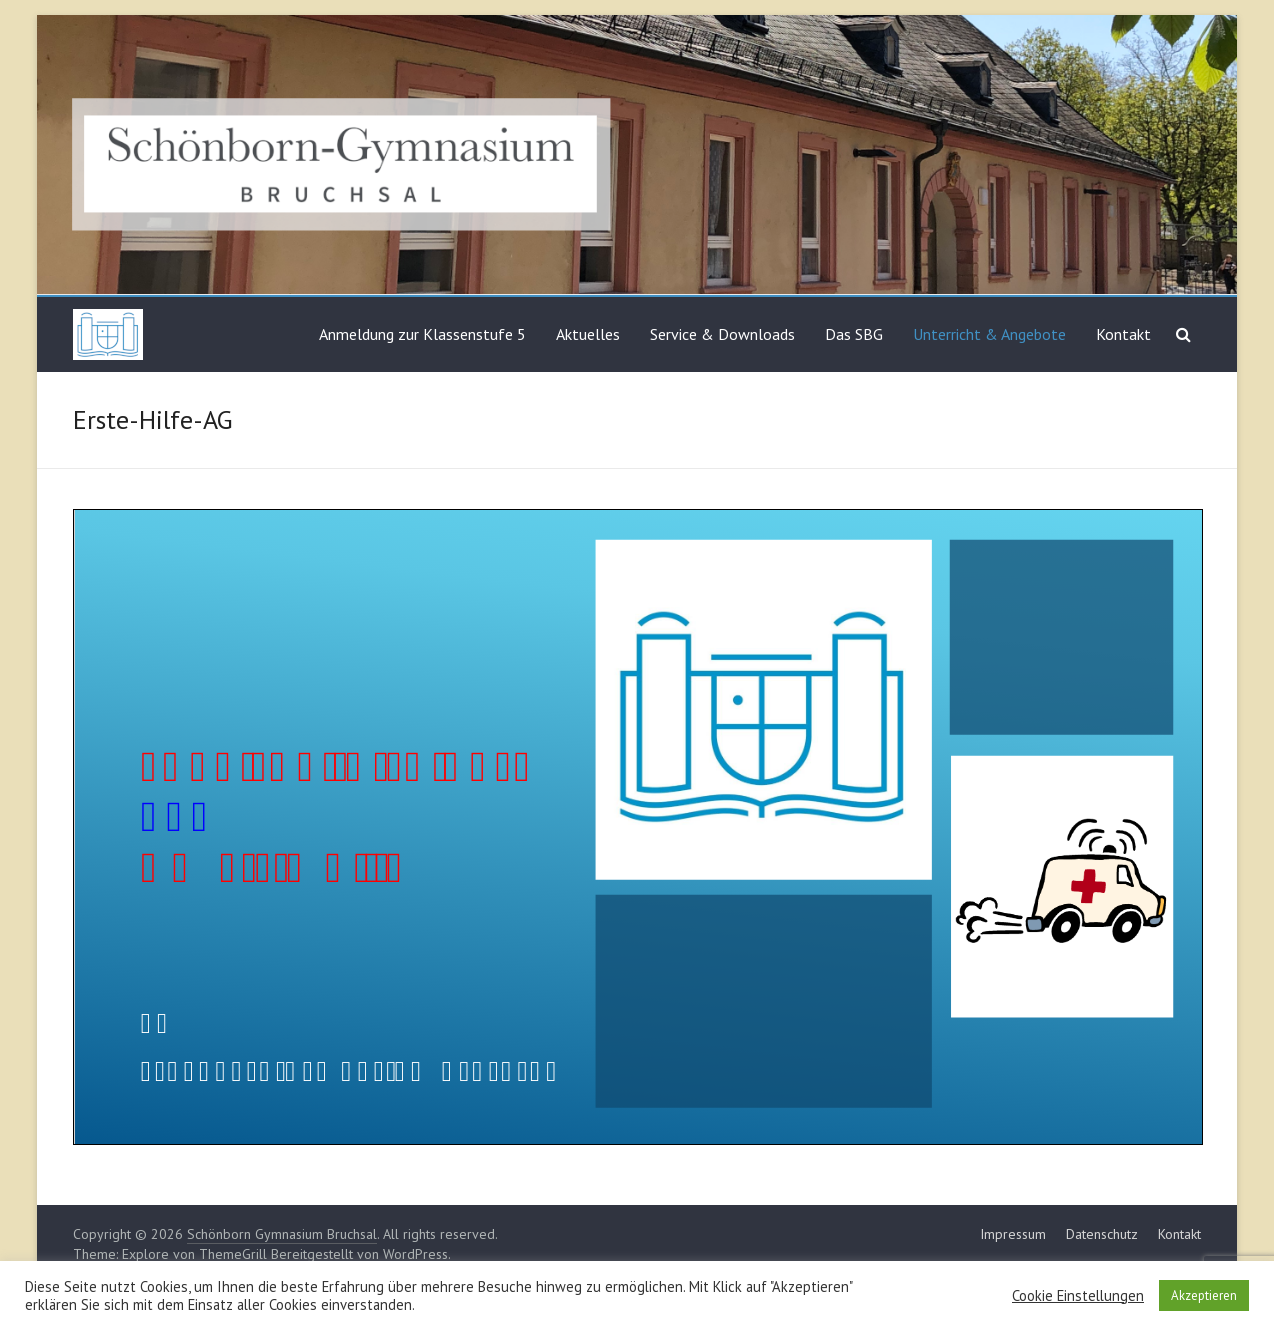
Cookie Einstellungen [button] (1078, 1296)
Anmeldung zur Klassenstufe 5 (422, 334)
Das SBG (854, 334)
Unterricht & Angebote (989, 334)
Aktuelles (588, 334)
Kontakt (1123, 334)
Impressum (1013, 1234)
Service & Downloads (722, 334)
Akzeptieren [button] (1204, 1295)
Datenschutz (1102, 1234)
